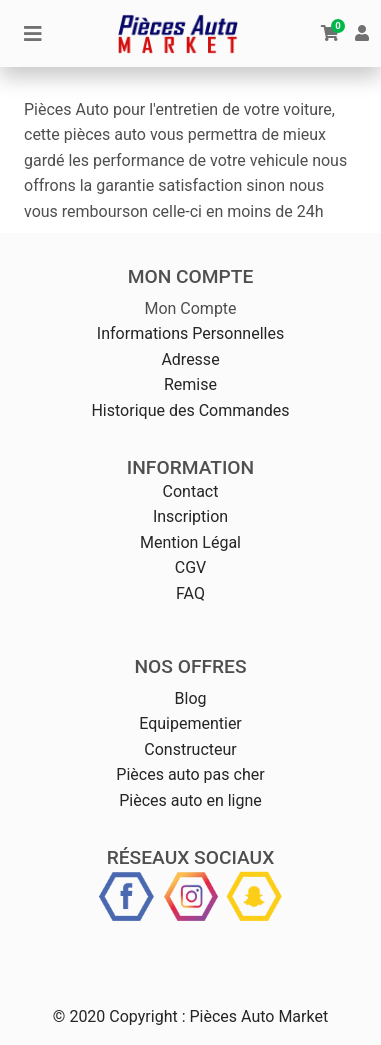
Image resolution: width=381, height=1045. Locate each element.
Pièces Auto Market (258, 1016)
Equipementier (190, 723)
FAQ (190, 593)
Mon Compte (190, 308)
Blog (191, 698)
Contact (191, 491)
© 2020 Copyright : (119, 1016)
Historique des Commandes (190, 410)
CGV (191, 567)
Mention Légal (190, 542)
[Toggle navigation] (33, 34)
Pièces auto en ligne (190, 800)
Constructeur (190, 749)
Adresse (190, 359)
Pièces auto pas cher (190, 774)
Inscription (190, 516)
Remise (190, 384)
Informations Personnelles (190, 333)
